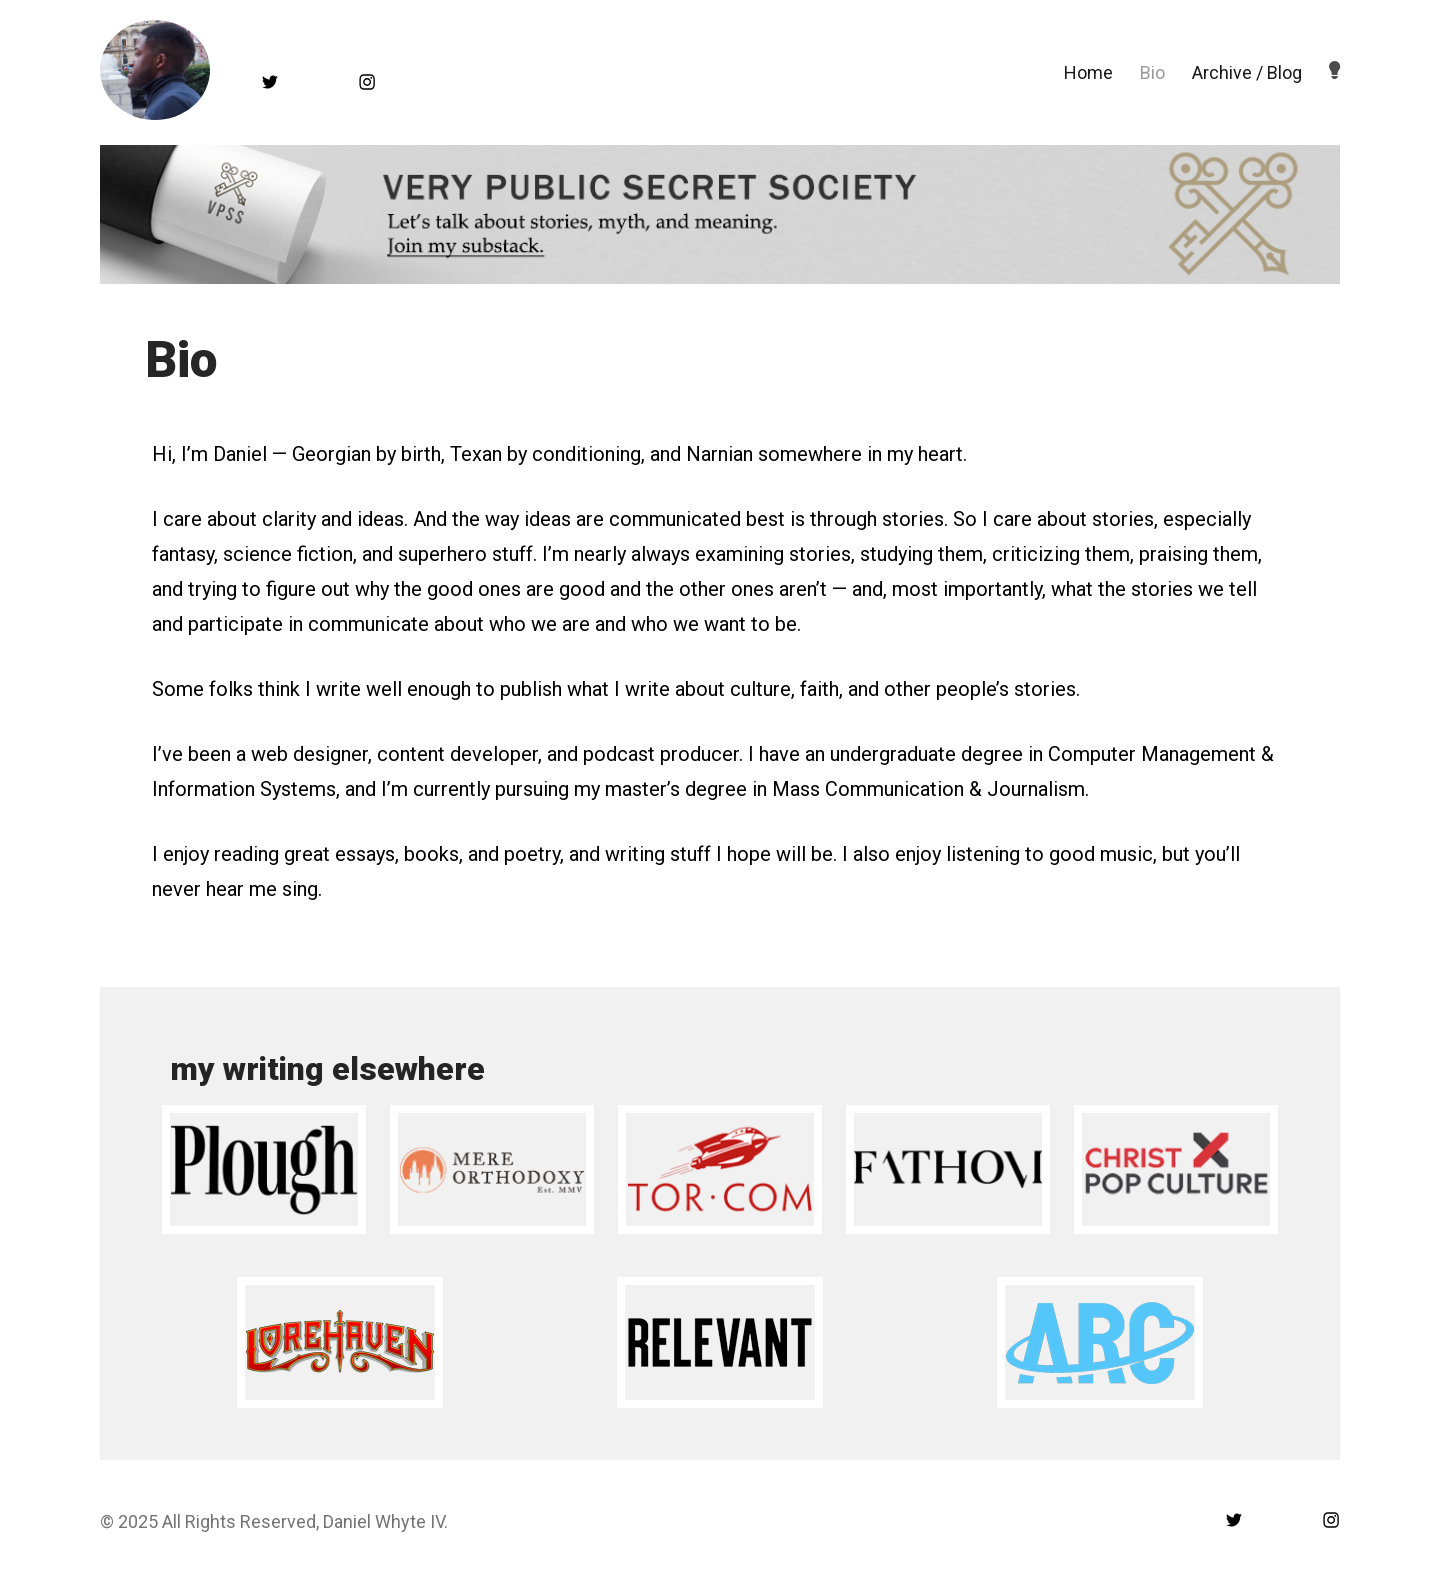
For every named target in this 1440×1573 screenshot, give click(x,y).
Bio (1152, 72)
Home (1088, 72)
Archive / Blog (1247, 72)
